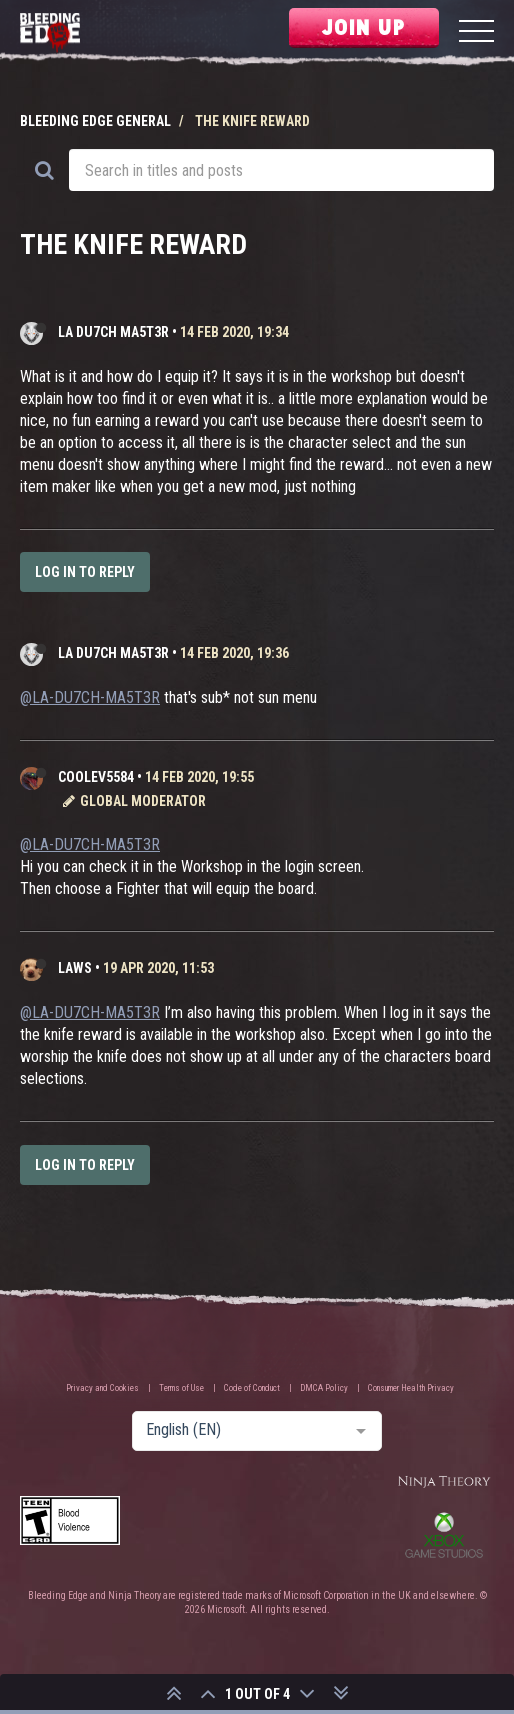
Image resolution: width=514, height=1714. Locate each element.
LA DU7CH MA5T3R (113, 332)
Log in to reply (85, 572)
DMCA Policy (324, 1388)
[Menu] (476, 33)
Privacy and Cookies (102, 1388)
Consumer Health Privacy (411, 1388)
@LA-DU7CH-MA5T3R (90, 697)
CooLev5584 (96, 777)
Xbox (444, 1535)
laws (75, 968)
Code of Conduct (252, 1388)
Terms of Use (181, 1388)
